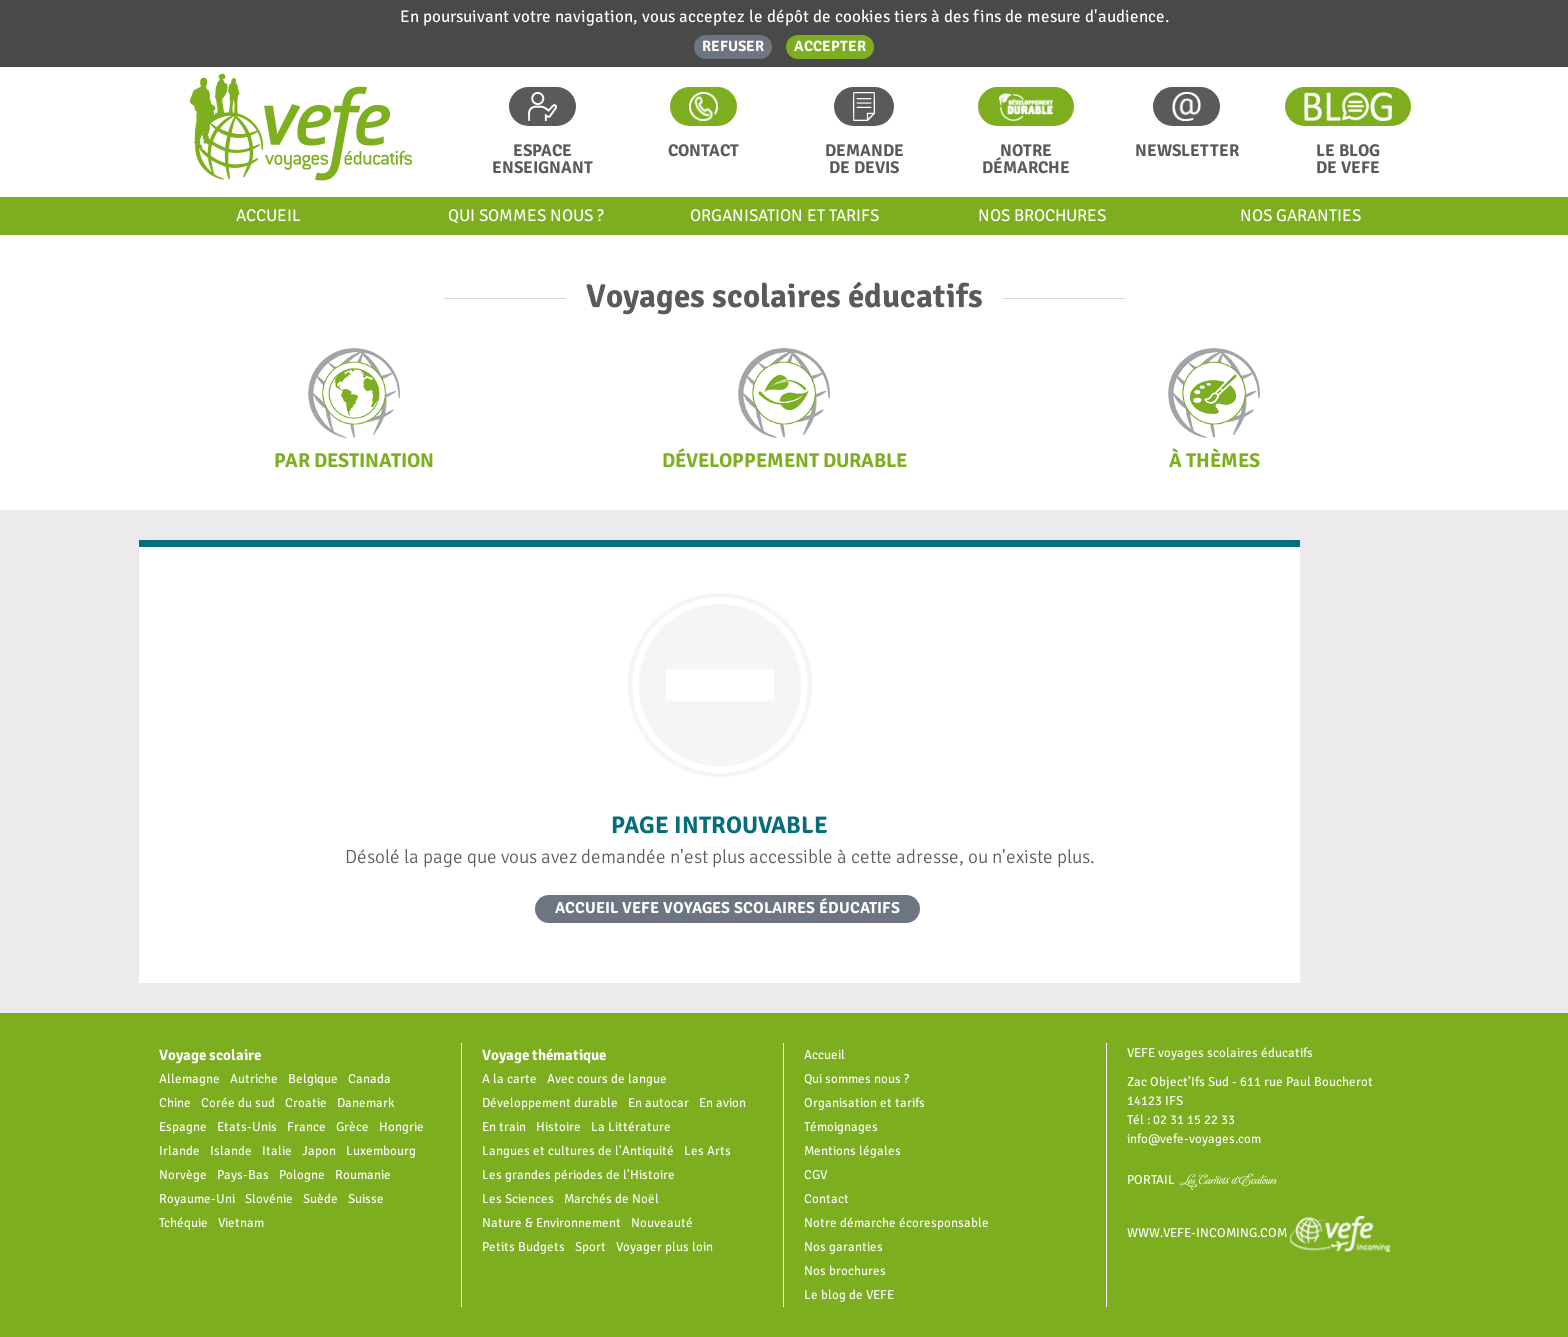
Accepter (830, 46)
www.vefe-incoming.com (1258, 1232)
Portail (1202, 1179)
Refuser (733, 46)
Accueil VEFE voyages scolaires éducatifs (727, 908)
